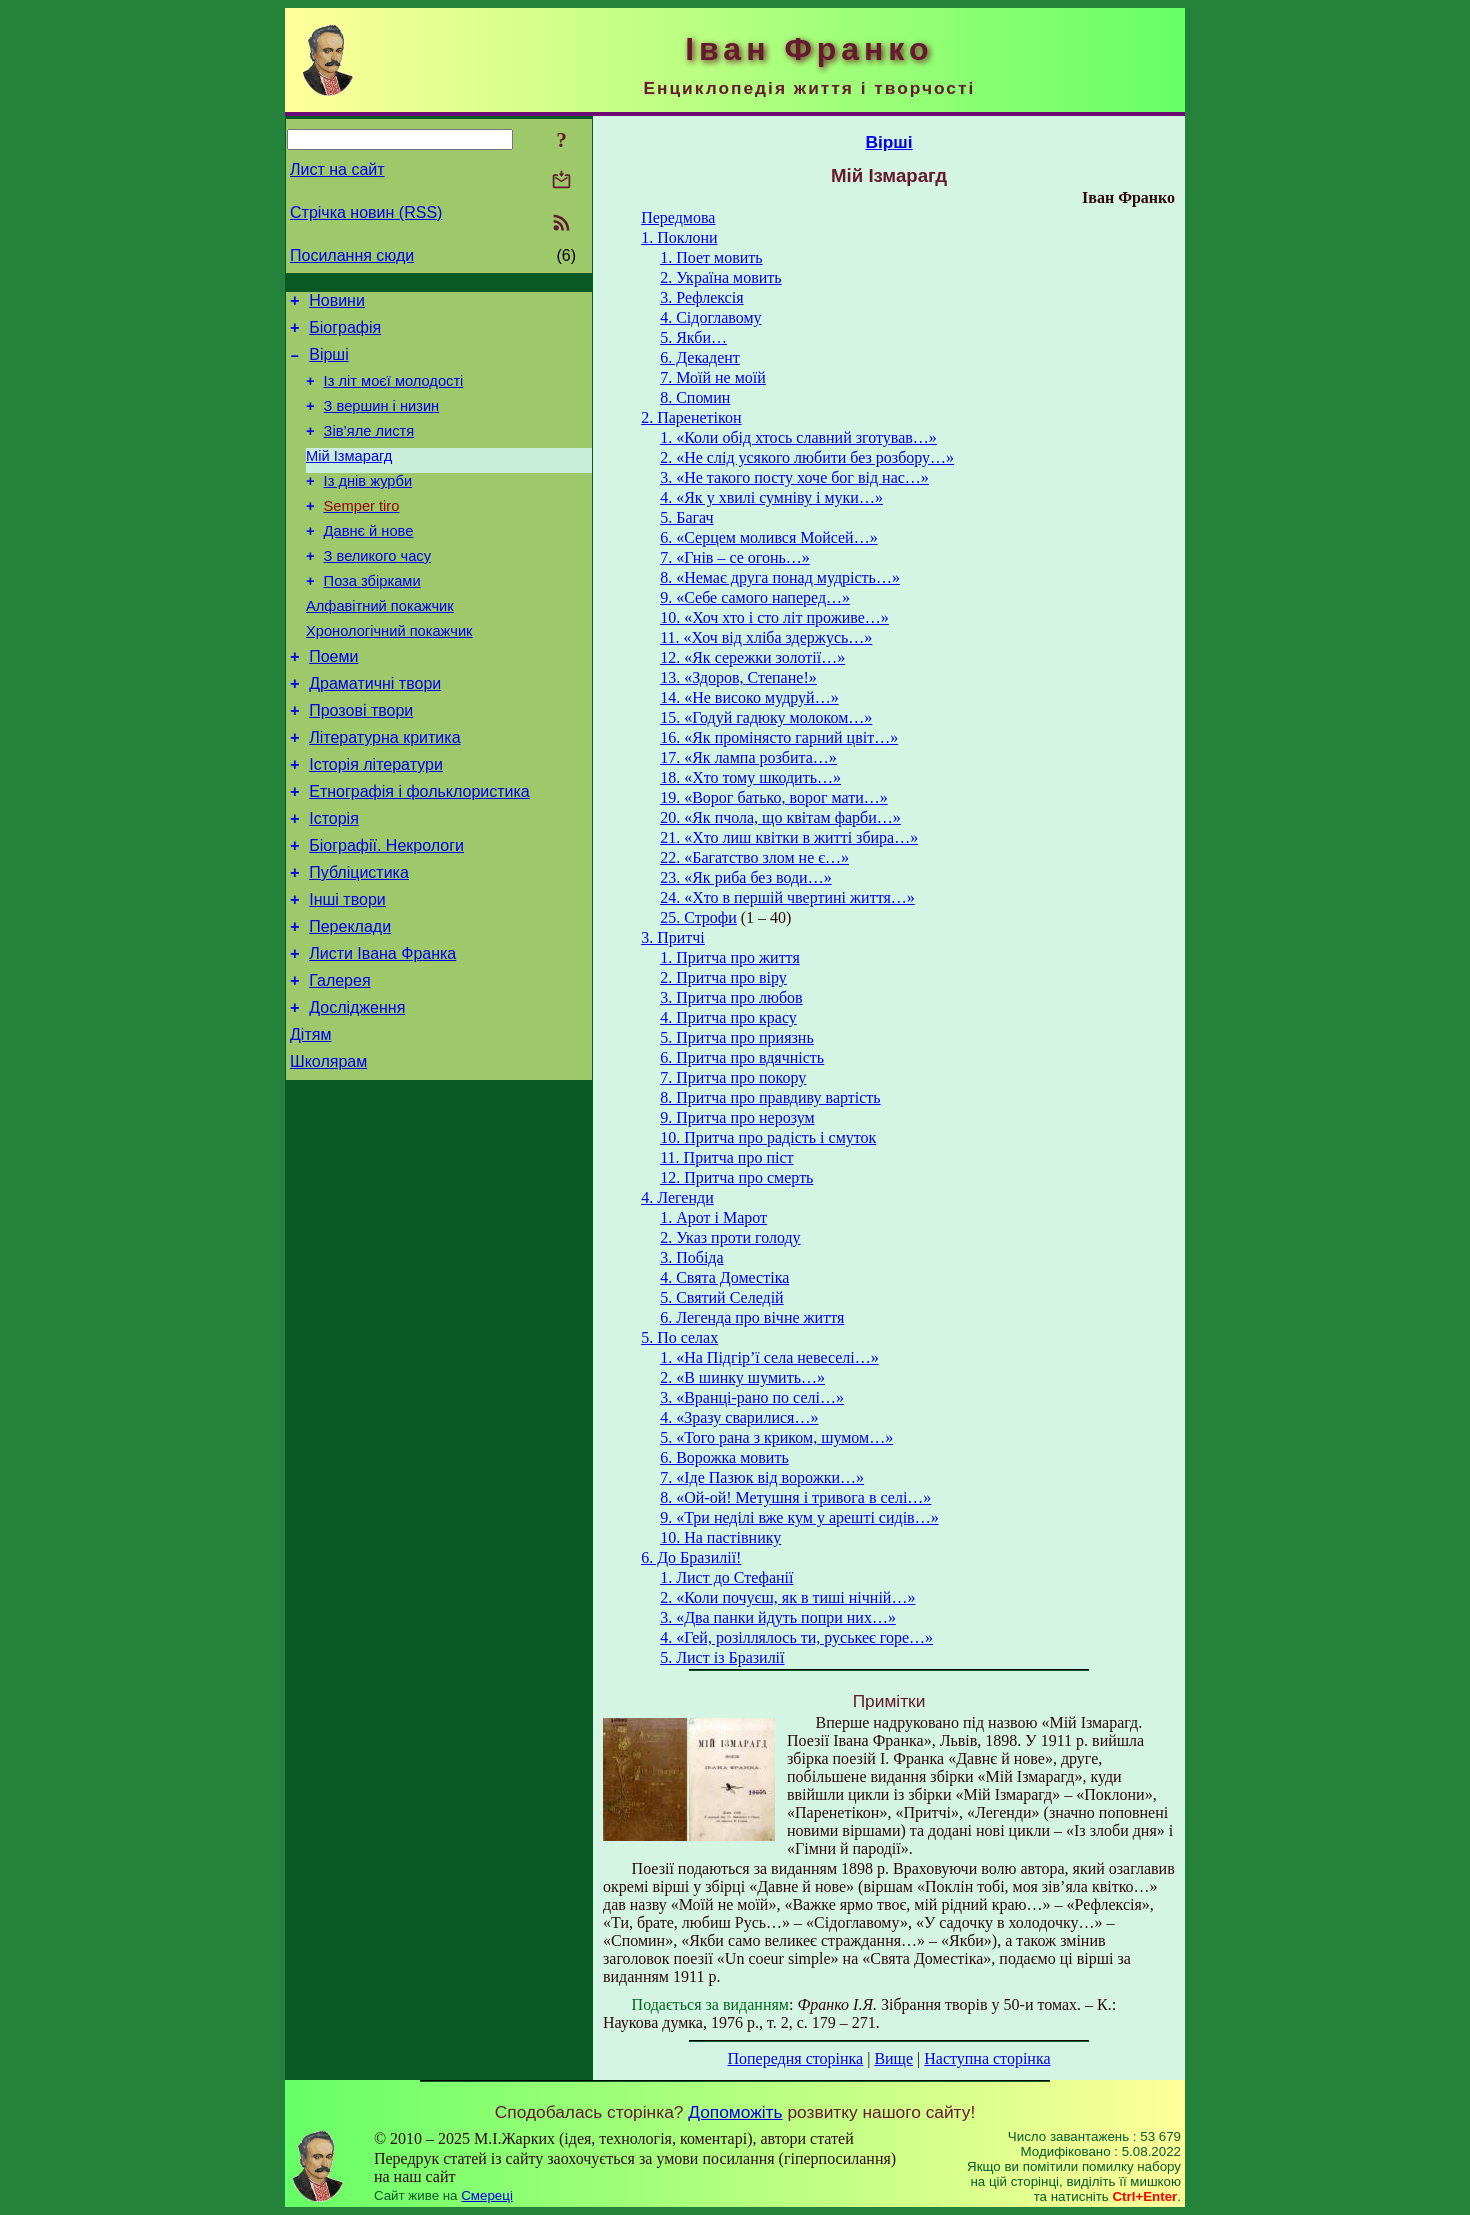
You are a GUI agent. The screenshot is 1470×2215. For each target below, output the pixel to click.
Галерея (339, 1061)
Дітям (310, 1121)
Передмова (678, 217)
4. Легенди (677, 1197)
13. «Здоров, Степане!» (738, 677)
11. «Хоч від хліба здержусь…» (766, 637)
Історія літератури (376, 821)
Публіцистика (359, 941)
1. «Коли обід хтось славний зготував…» (798, 437)
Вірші (329, 363)
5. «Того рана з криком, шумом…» (776, 1437)
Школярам (328, 1151)
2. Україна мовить (720, 277)
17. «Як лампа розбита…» (748, 757)
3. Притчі (673, 937)
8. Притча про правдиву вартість (770, 1097)
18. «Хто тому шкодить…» (750, 777)
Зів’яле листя (369, 449)
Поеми (333, 701)
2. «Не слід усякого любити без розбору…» (807, 457)
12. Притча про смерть (736, 1177)
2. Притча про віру (723, 977)
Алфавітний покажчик (380, 645)
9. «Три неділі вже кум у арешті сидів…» (799, 1517)
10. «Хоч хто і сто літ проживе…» (774, 617)
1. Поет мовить (711, 257)
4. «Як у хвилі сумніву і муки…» (771, 497)
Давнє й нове (369, 561)
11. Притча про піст (726, 1157)
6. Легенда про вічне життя (752, 1317)
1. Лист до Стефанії (726, 1577)
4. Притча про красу (728, 1017)
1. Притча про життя (730, 957)
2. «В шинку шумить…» (742, 1377)
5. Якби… (693, 337)
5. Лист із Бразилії (722, 1657)
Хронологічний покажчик (389, 673)
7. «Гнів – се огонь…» (735, 557)
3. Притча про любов (731, 997)
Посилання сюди (352, 255)
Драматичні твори (375, 731)
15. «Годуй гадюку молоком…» (766, 717)
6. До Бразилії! (691, 1557)
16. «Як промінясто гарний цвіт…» (779, 737)
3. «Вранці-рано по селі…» (752, 1397)
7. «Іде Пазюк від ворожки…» (762, 1477)
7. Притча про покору (733, 1077)
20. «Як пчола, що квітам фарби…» (780, 817)
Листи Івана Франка (382, 1031)
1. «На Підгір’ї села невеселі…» (769, 1357)
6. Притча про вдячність (742, 1057)
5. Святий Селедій (721, 1297)
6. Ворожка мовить (724, 1457)
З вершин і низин (382, 421)
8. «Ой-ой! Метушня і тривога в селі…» (795, 1497)
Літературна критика (384, 791)
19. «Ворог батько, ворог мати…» (774, 797)
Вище (893, 2058)
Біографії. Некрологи (386, 911)
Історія (334, 881)
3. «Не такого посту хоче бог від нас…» (794, 477)
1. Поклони (679, 237)
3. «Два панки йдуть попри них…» (778, 1617)
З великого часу (377, 589)
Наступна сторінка (987, 2058)
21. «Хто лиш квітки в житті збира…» (789, 837)
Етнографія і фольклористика (419, 851)
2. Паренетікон (691, 417)
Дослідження (357, 1091)
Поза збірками (372, 617)
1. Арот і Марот (713, 1217)
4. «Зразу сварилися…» (739, 1417)
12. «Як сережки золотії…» (752, 657)
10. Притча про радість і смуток (768, 1137)
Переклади (350, 1001)
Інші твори (347, 971)
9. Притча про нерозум (737, 1117)
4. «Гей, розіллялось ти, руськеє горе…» (796, 1637)
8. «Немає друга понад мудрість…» (780, 577)
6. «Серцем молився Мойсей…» (769, 537)
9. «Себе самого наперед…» (755, 597)
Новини (337, 303)
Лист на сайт (337, 169)
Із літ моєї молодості (394, 393)
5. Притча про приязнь (736, 1037)
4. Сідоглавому (710, 317)
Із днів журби (368, 505)
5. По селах (679, 1337)
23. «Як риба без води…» (745, 877)
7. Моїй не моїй (713, 377)
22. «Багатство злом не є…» (754, 857)
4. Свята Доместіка (724, 1277)
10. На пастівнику (720, 1537)
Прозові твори (361, 761)
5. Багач (686, 517)
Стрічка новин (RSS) (366, 212)
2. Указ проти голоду (730, 1237)
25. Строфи (698, 917)
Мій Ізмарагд (349, 477)
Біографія (345, 333)
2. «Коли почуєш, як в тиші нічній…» (787, 1597)
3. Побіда (691, 1257)
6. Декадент (700, 357)
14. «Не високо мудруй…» (749, 697)
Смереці (487, 2195)
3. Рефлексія (701, 297)
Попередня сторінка (795, 2058)
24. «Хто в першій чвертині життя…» (787, 897)
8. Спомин (695, 397)
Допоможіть (735, 2112)
